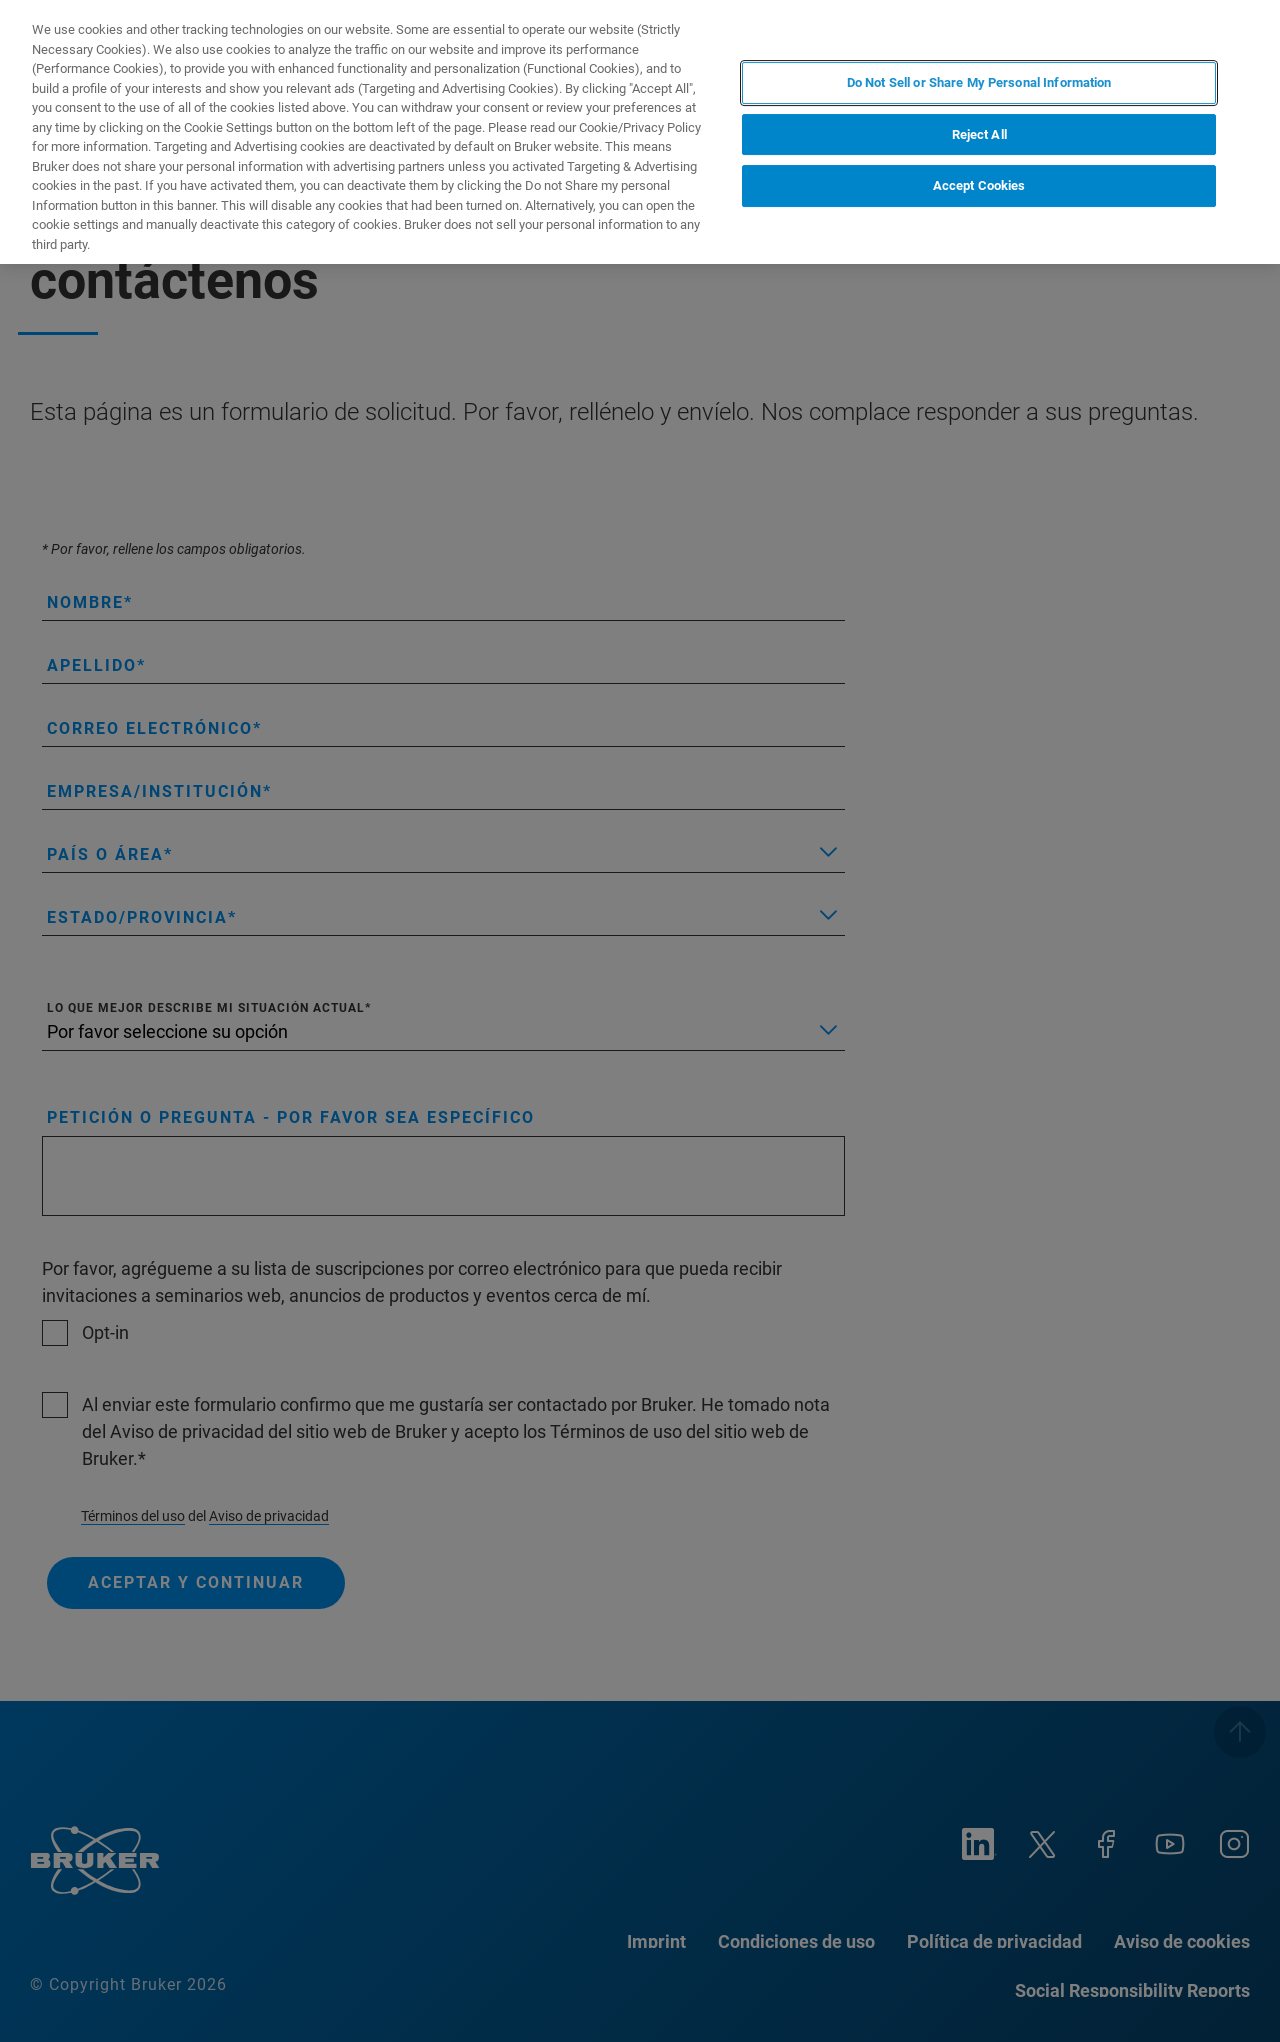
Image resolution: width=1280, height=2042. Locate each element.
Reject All (979, 134)
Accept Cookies (979, 185)
